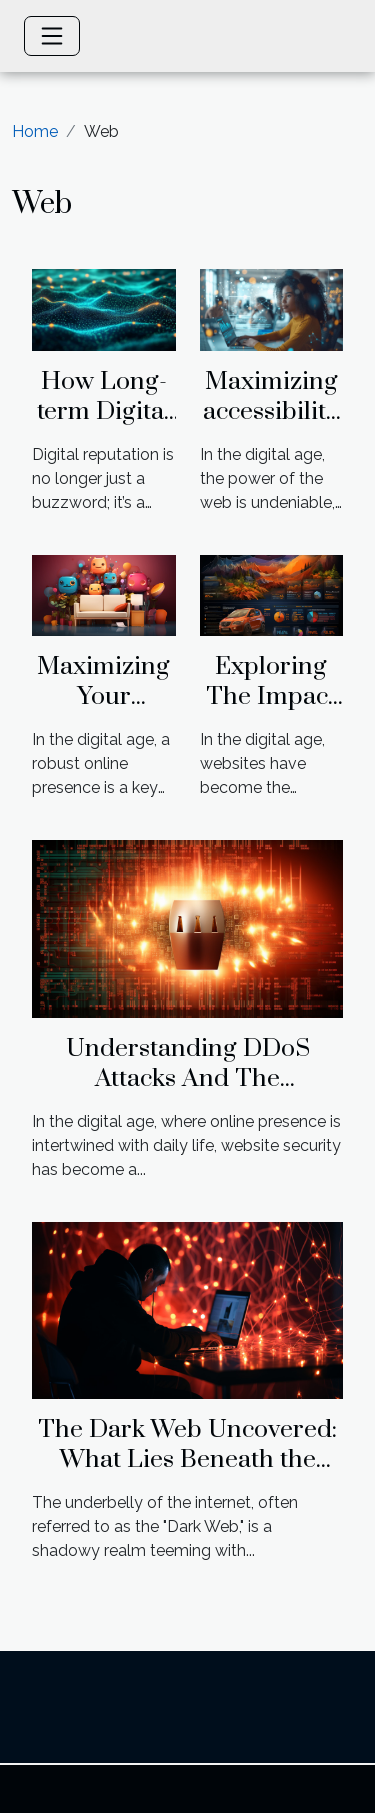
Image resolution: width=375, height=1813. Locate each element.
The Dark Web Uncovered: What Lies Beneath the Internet (187, 1459)
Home (35, 131)
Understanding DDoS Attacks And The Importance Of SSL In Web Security (188, 1093)
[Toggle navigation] (52, 36)
